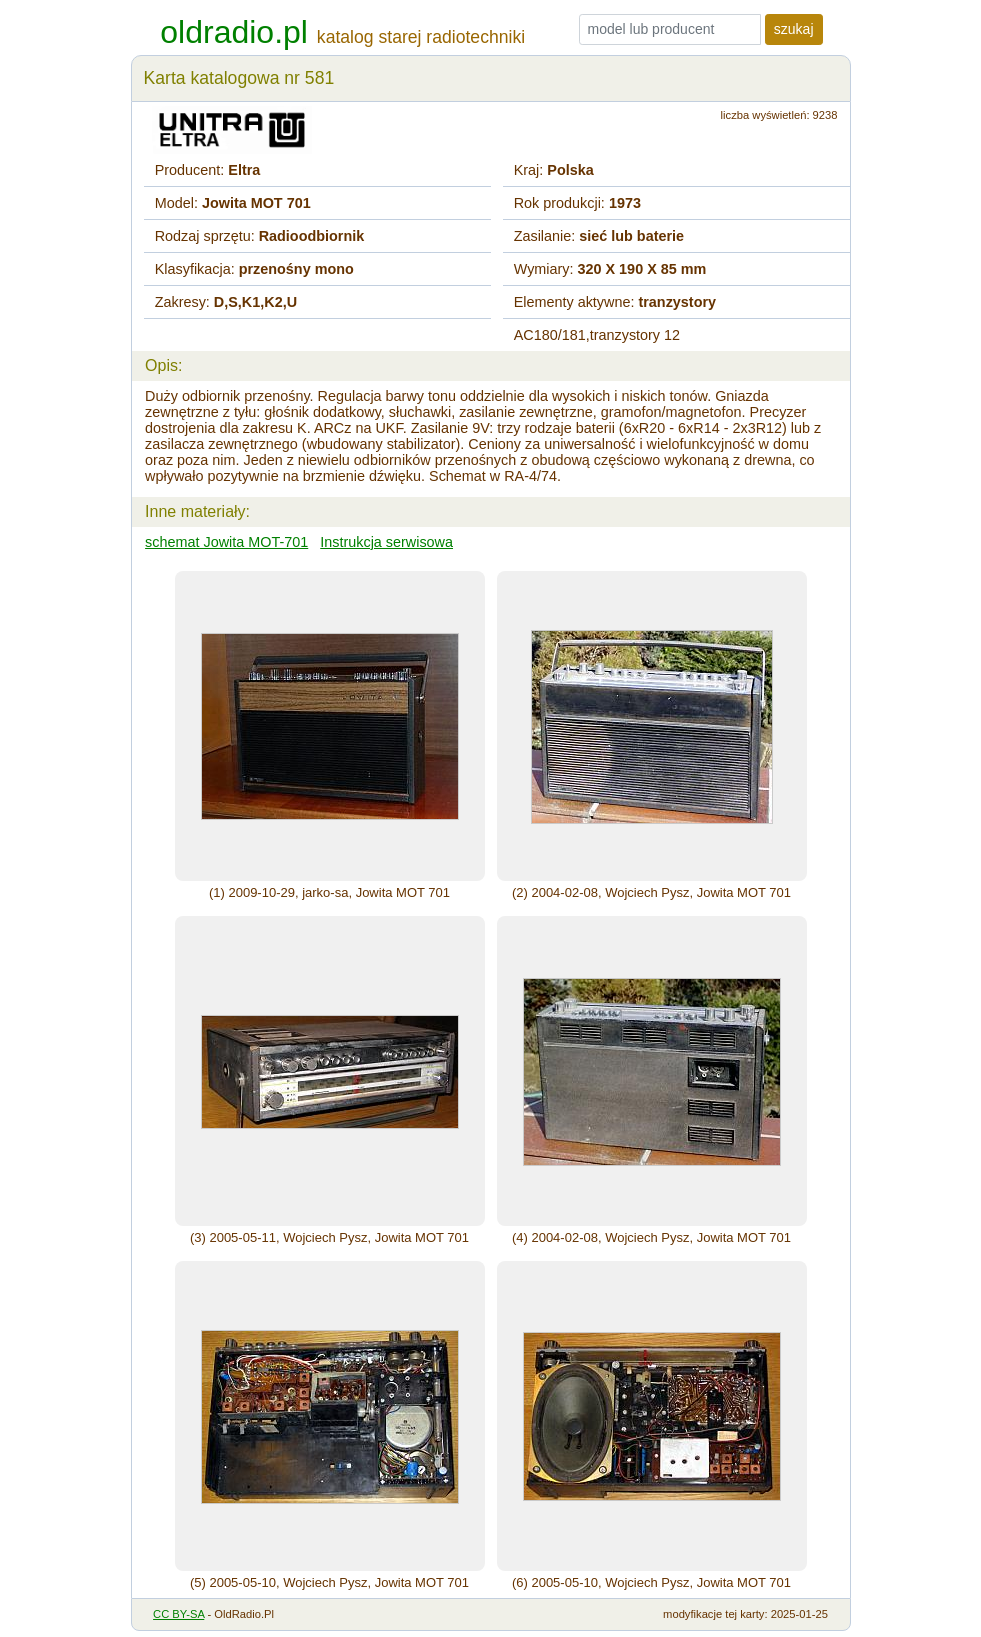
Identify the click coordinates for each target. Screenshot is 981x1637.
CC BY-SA (178, 1614)
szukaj (794, 29)
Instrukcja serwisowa (386, 542)
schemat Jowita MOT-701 (226, 542)
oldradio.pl (234, 32)
